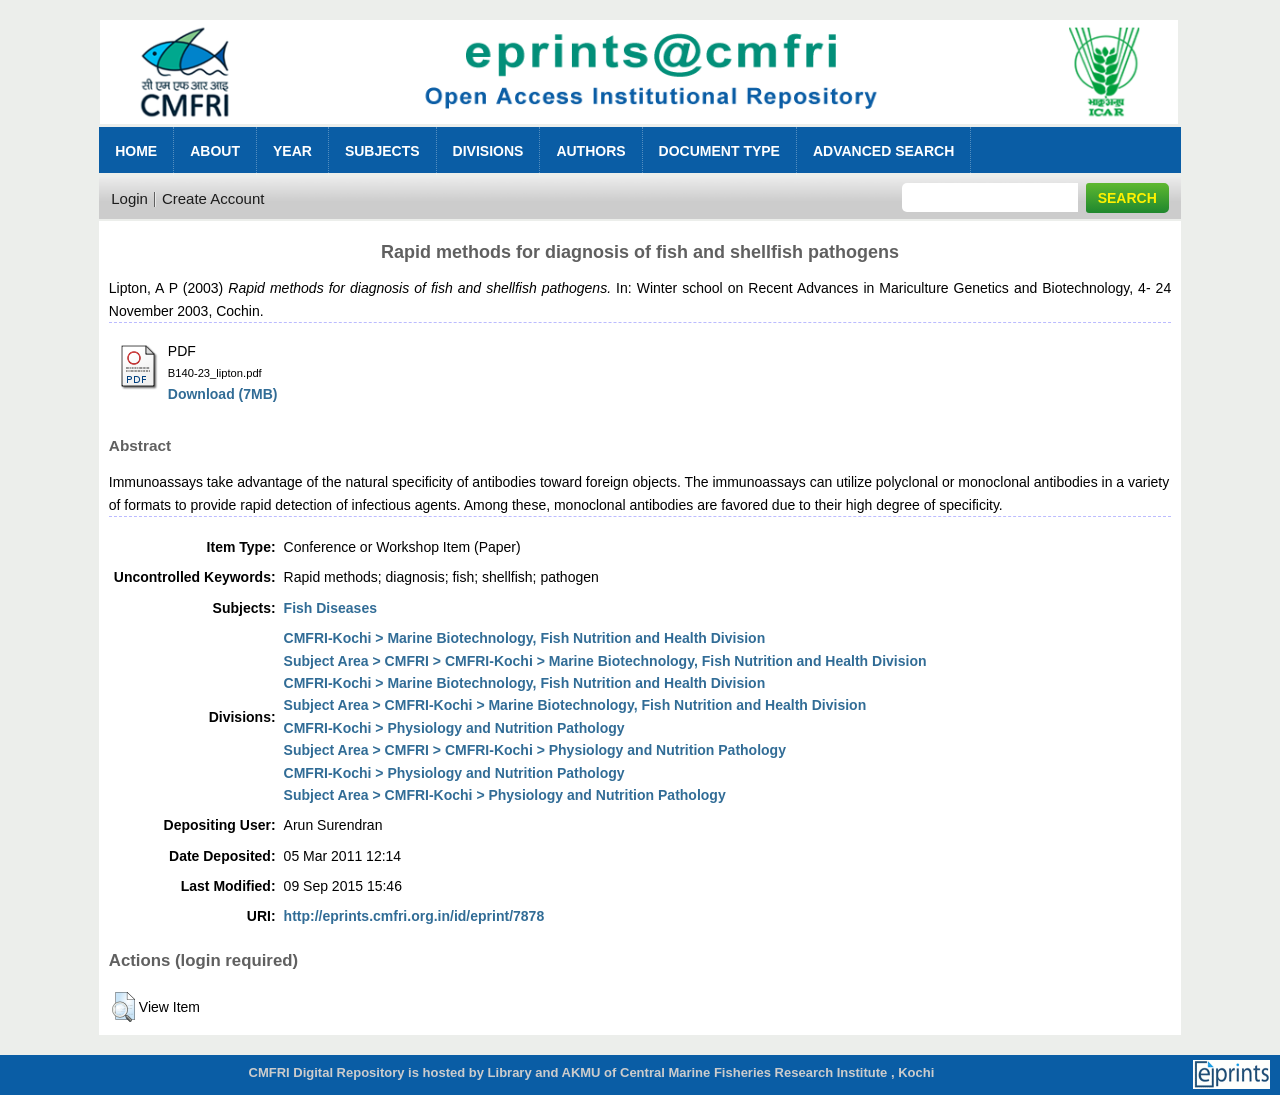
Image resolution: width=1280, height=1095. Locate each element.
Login (129, 198)
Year (292, 151)
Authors (590, 151)
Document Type (719, 151)
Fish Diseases (330, 608)
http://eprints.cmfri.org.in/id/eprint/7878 (414, 916)
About (215, 151)
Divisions (488, 151)
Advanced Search (883, 151)
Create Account (213, 198)
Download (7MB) (223, 394)
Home (136, 151)
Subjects (382, 151)
